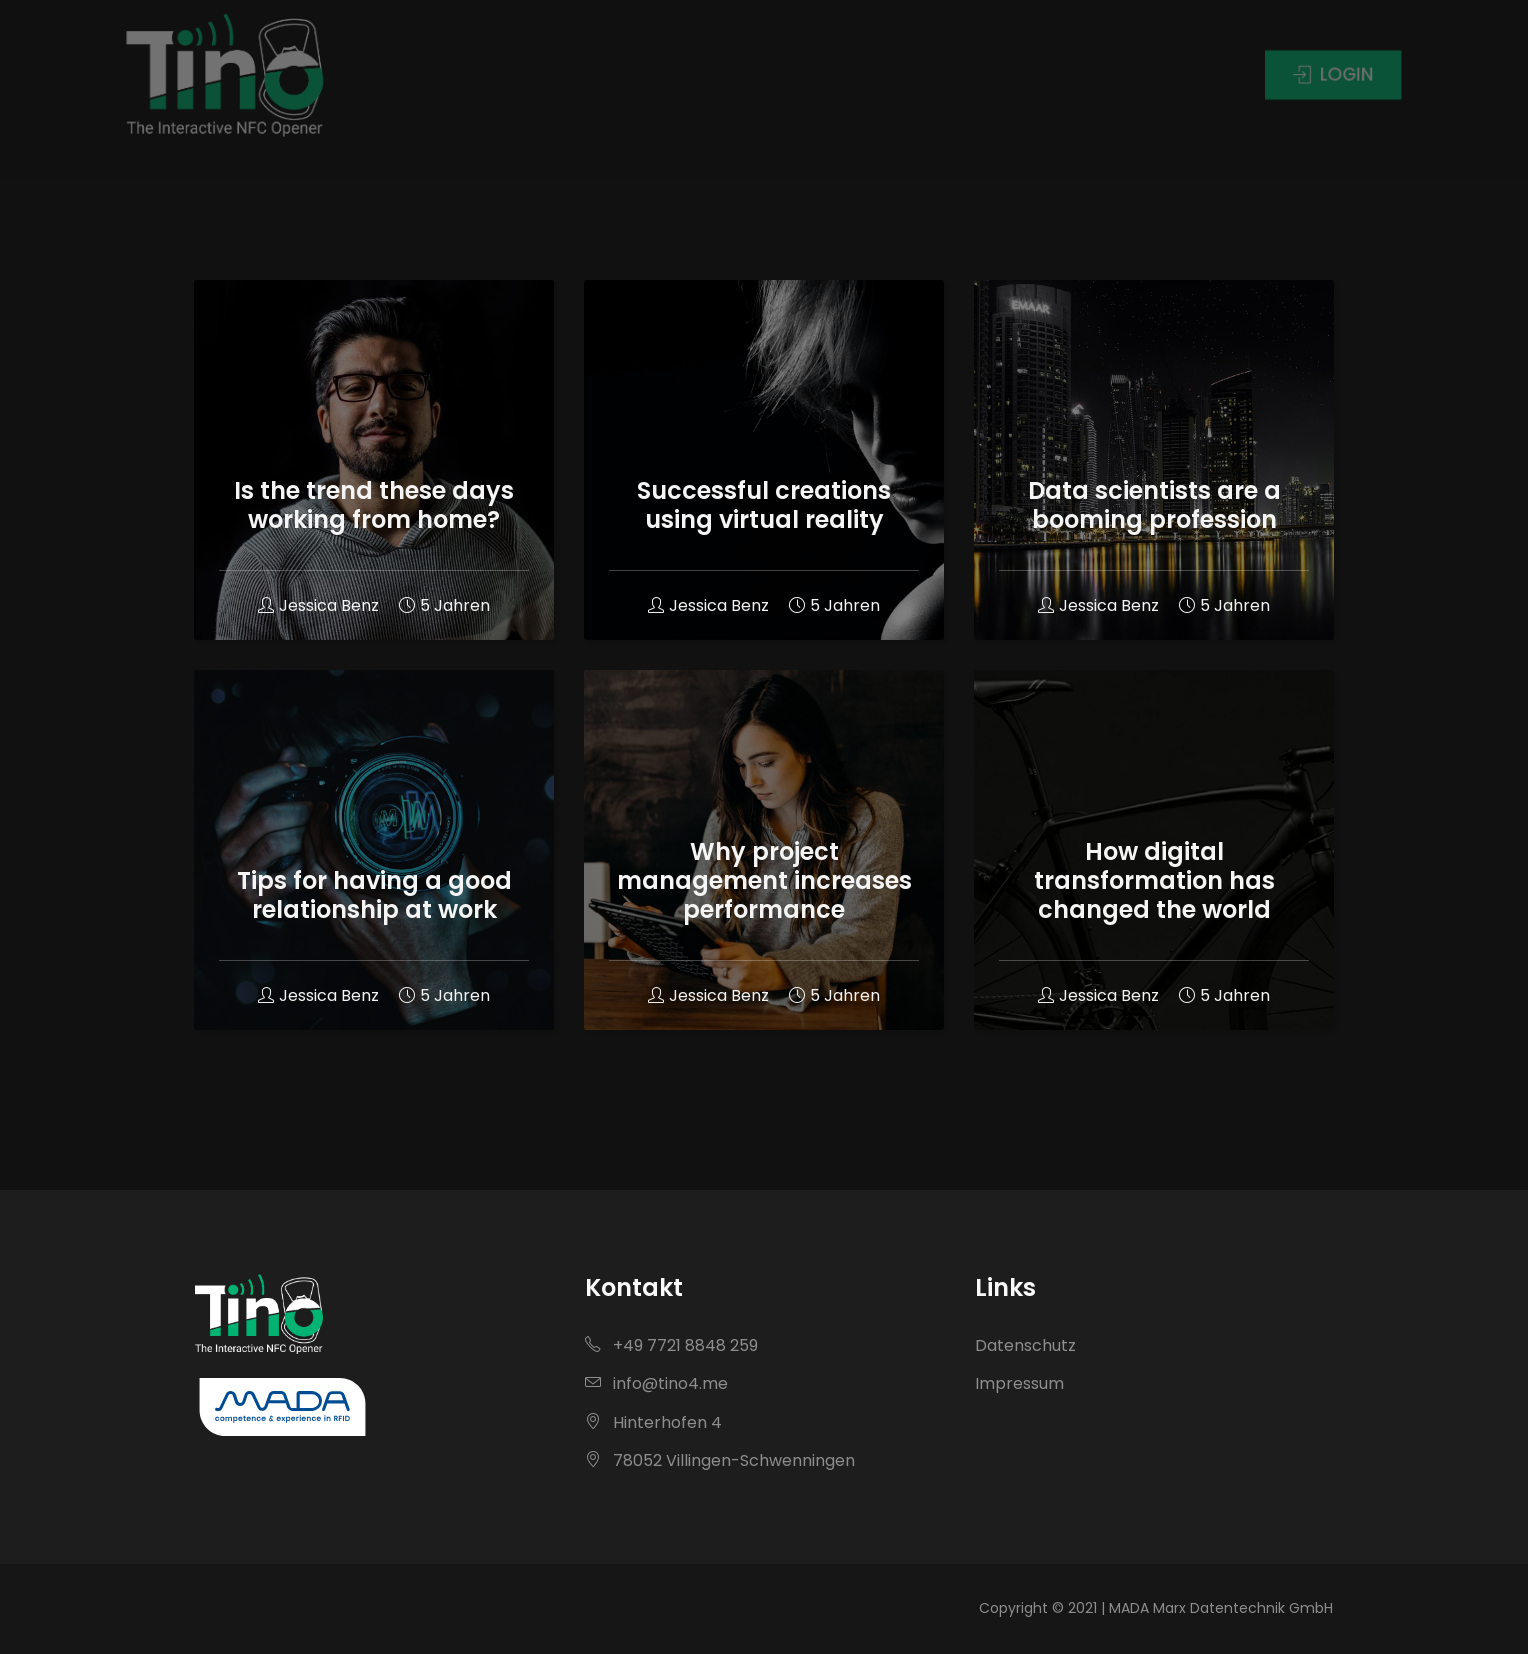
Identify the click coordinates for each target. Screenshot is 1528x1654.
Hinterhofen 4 (653, 1422)
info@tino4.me (656, 1383)
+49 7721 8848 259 (671, 1345)
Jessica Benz (318, 605)
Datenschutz (1025, 1345)
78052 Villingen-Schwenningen (720, 1460)
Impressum (1019, 1383)
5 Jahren (444, 605)
